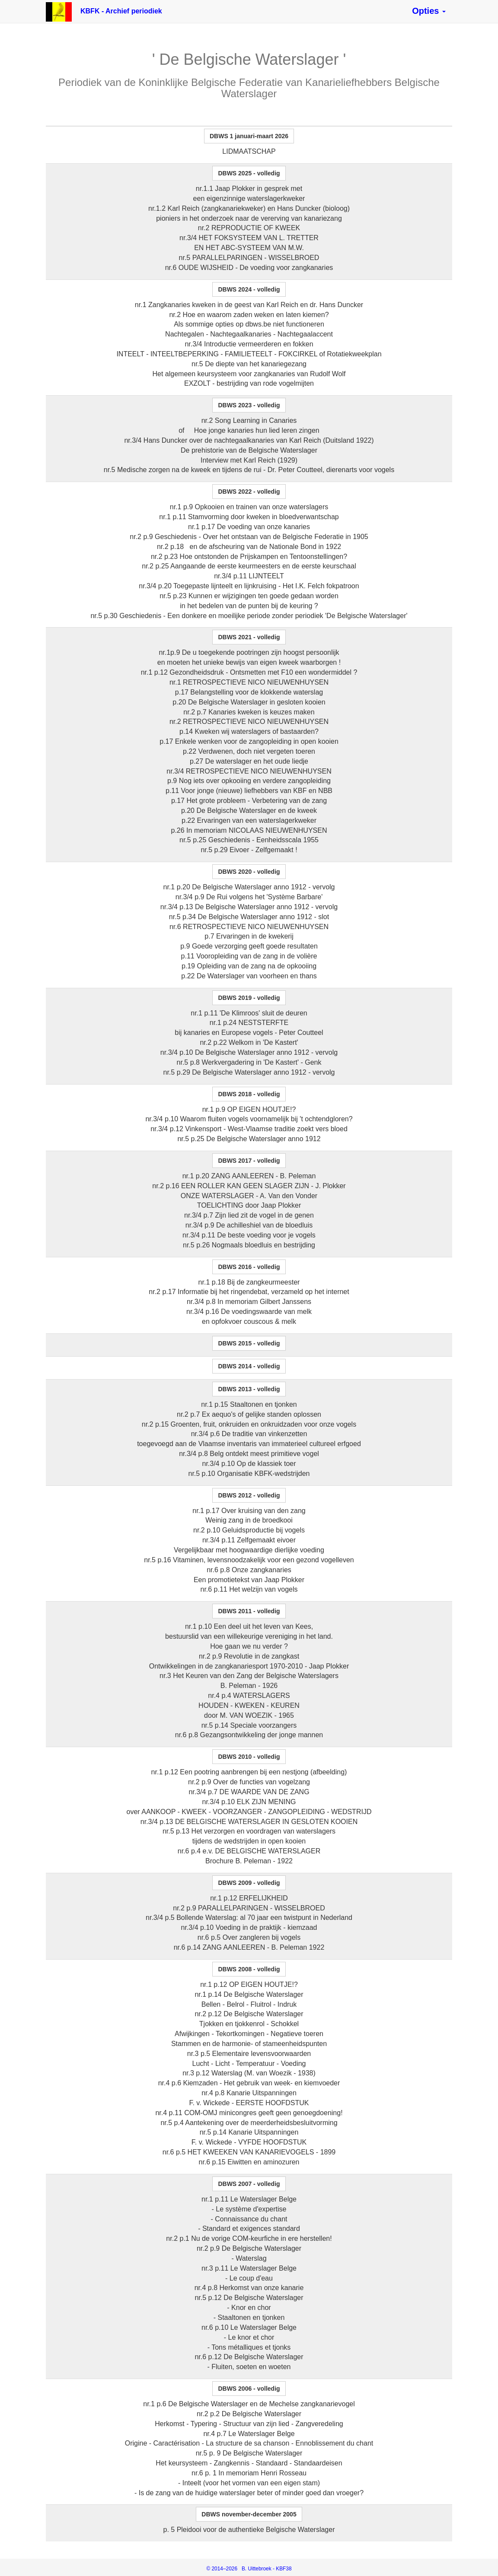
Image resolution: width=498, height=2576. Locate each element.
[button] (428, 11)
